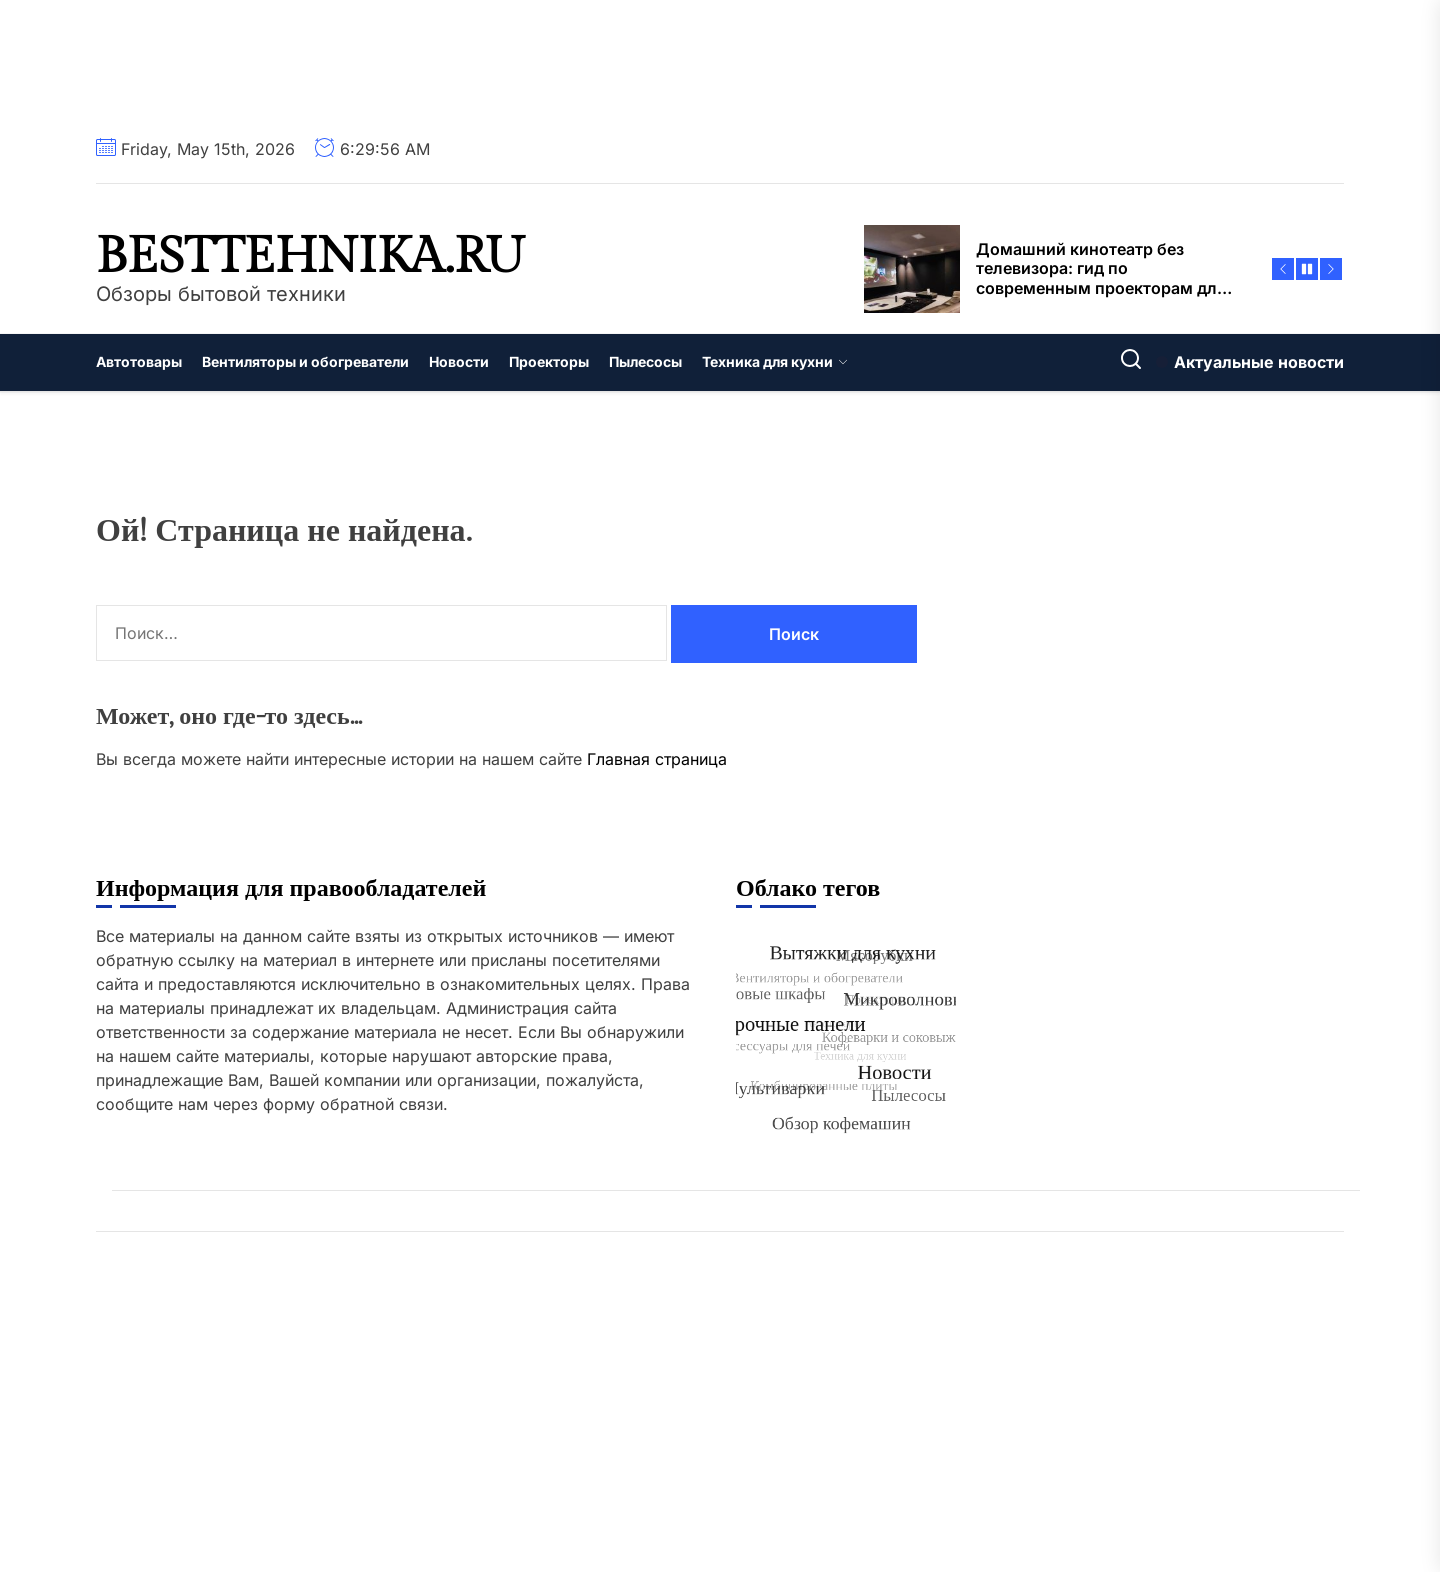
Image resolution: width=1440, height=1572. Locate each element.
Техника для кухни (775, 361)
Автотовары (139, 361)
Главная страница (657, 759)
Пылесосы (645, 361)
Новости (459, 361)
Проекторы (549, 361)
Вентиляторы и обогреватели (305, 361)
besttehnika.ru (310, 257)
